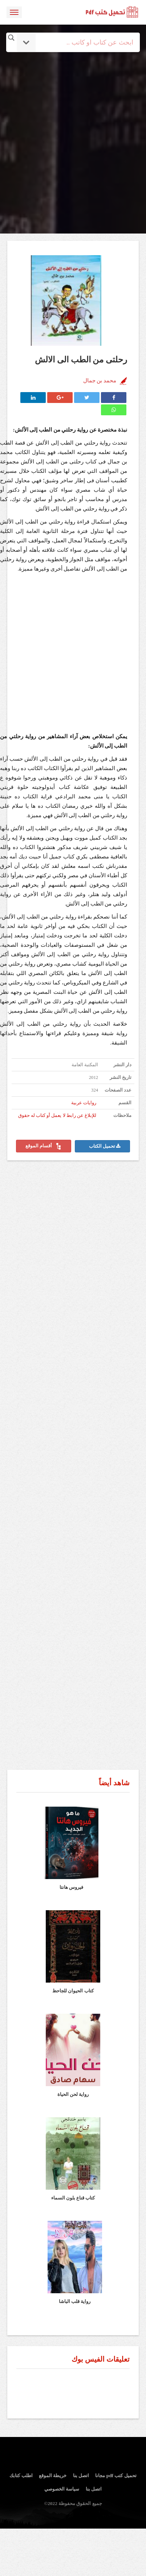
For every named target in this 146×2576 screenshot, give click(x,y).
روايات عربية (83, 1102)
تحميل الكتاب (105, 1146)
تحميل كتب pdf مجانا (115, 2475)
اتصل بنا (81, 2475)
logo (112, 12)
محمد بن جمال (99, 380)
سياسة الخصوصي (61, 2489)
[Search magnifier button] (11, 38)
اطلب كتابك (20, 2475)
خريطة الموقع (52, 2475)
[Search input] (83, 42)
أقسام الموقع (43, 1146)
